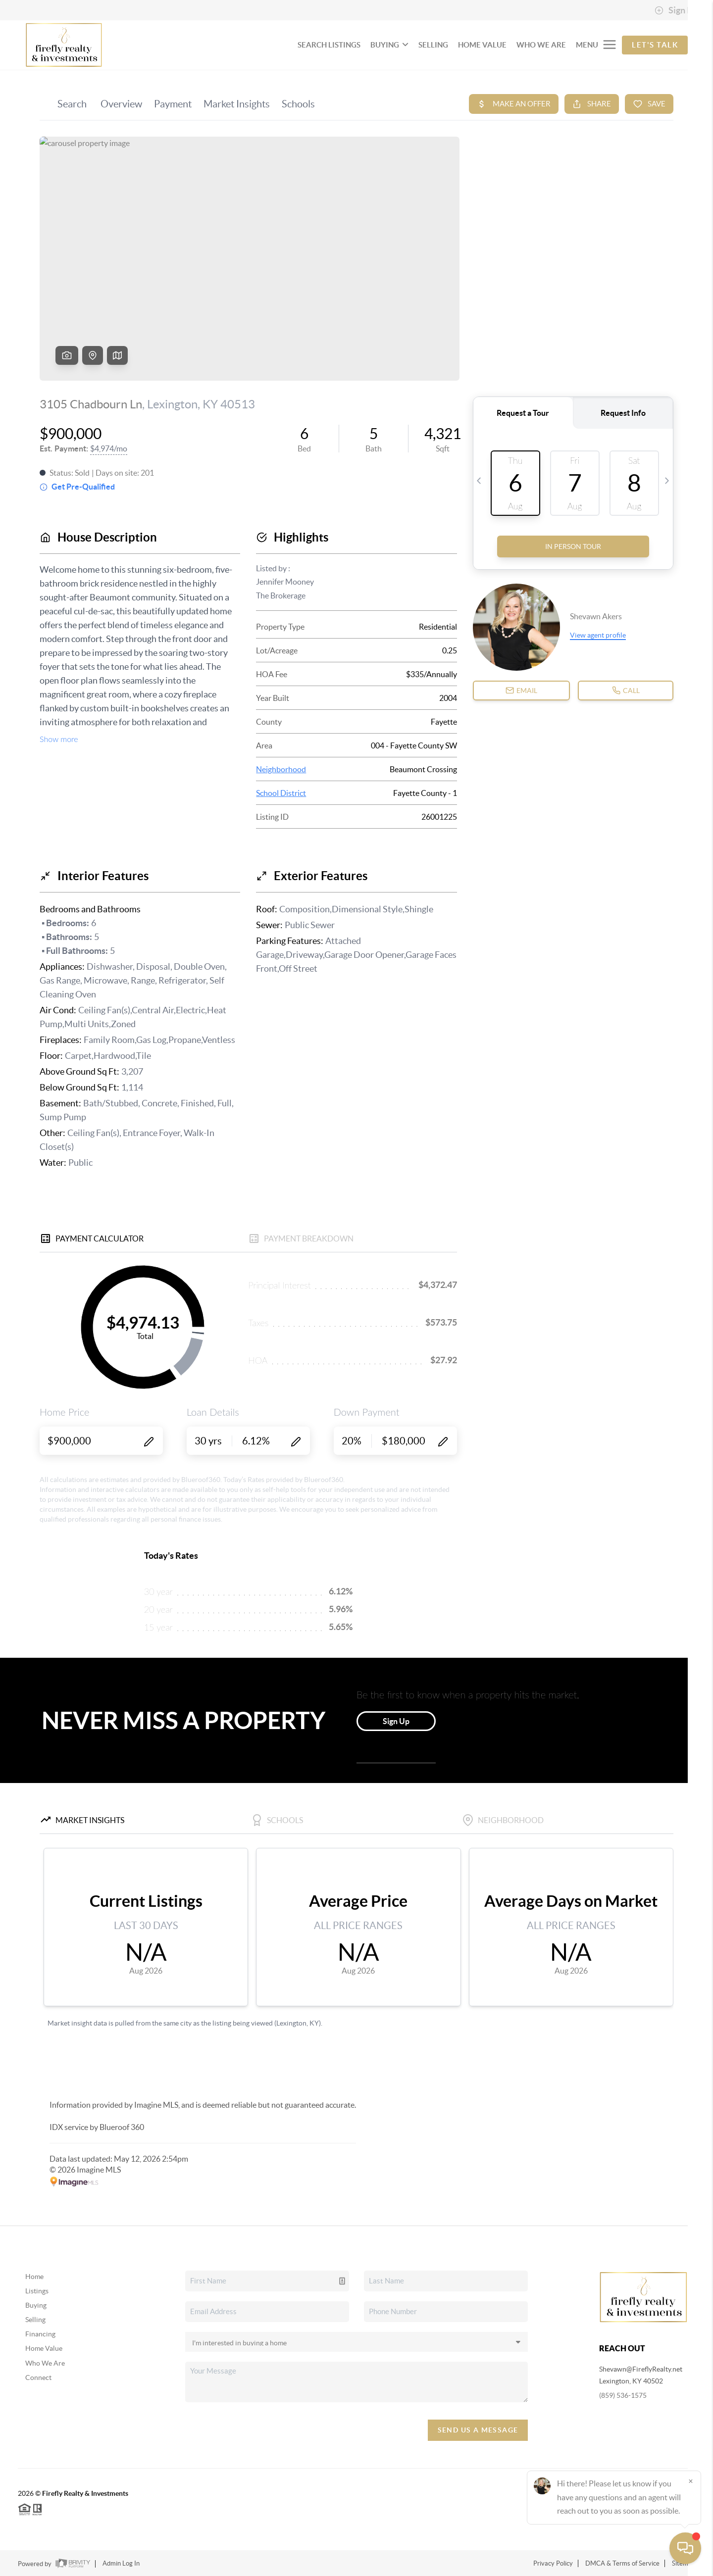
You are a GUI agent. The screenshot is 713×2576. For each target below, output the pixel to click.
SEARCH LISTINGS (329, 45)
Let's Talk (655, 45)
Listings (37, 2291)
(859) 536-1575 (623, 2395)
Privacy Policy (553, 2563)
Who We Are (45, 2363)
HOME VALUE (482, 45)
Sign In (675, 10)
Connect (38, 2377)
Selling (35, 2320)
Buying (36, 2305)
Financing (40, 2334)
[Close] (691, 2481)
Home (34, 2276)
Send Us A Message (478, 2430)
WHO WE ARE (541, 45)
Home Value (43, 2348)
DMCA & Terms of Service (622, 2563)
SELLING (433, 45)
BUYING (389, 45)
